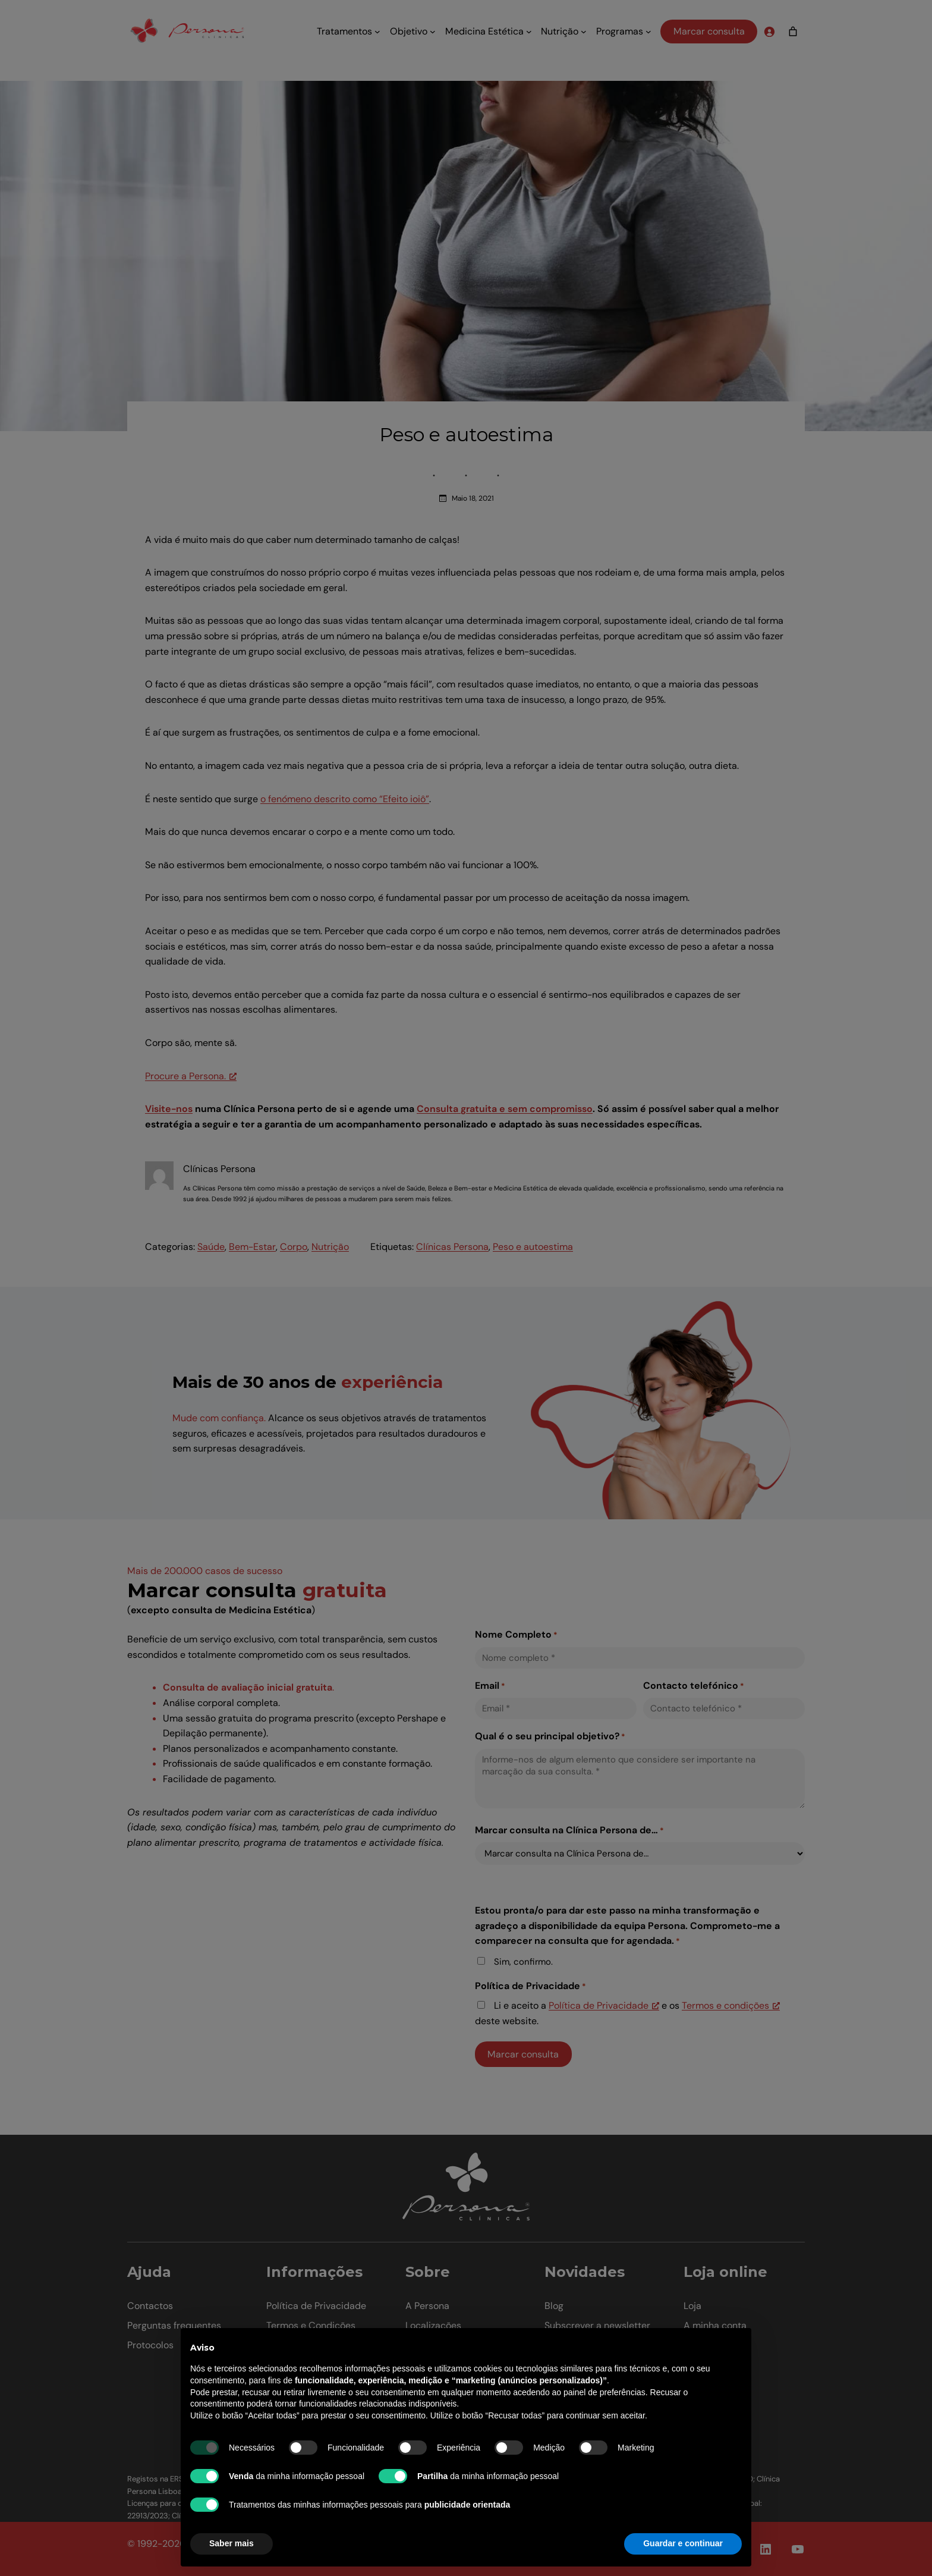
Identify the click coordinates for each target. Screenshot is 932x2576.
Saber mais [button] (231, 2543)
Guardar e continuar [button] (683, 2543)
